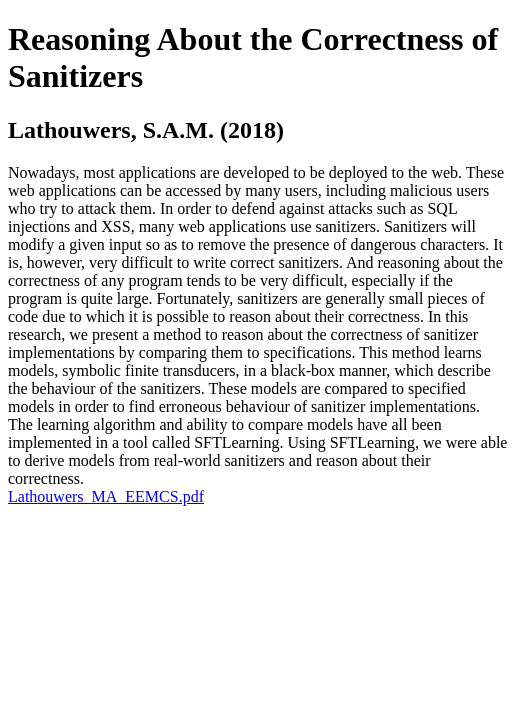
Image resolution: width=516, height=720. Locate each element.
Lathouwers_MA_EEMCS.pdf (106, 496)
